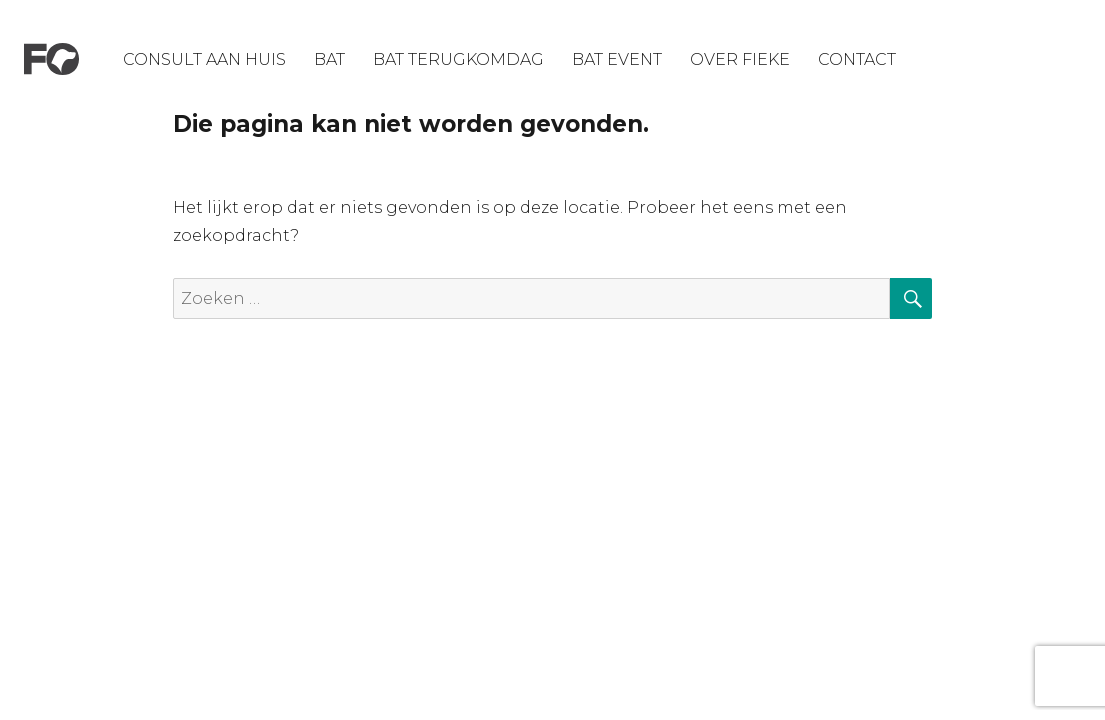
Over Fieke (740, 59)
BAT (329, 59)
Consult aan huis (204, 59)
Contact (857, 59)
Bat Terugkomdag (458, 59)
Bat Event (617, 59)
